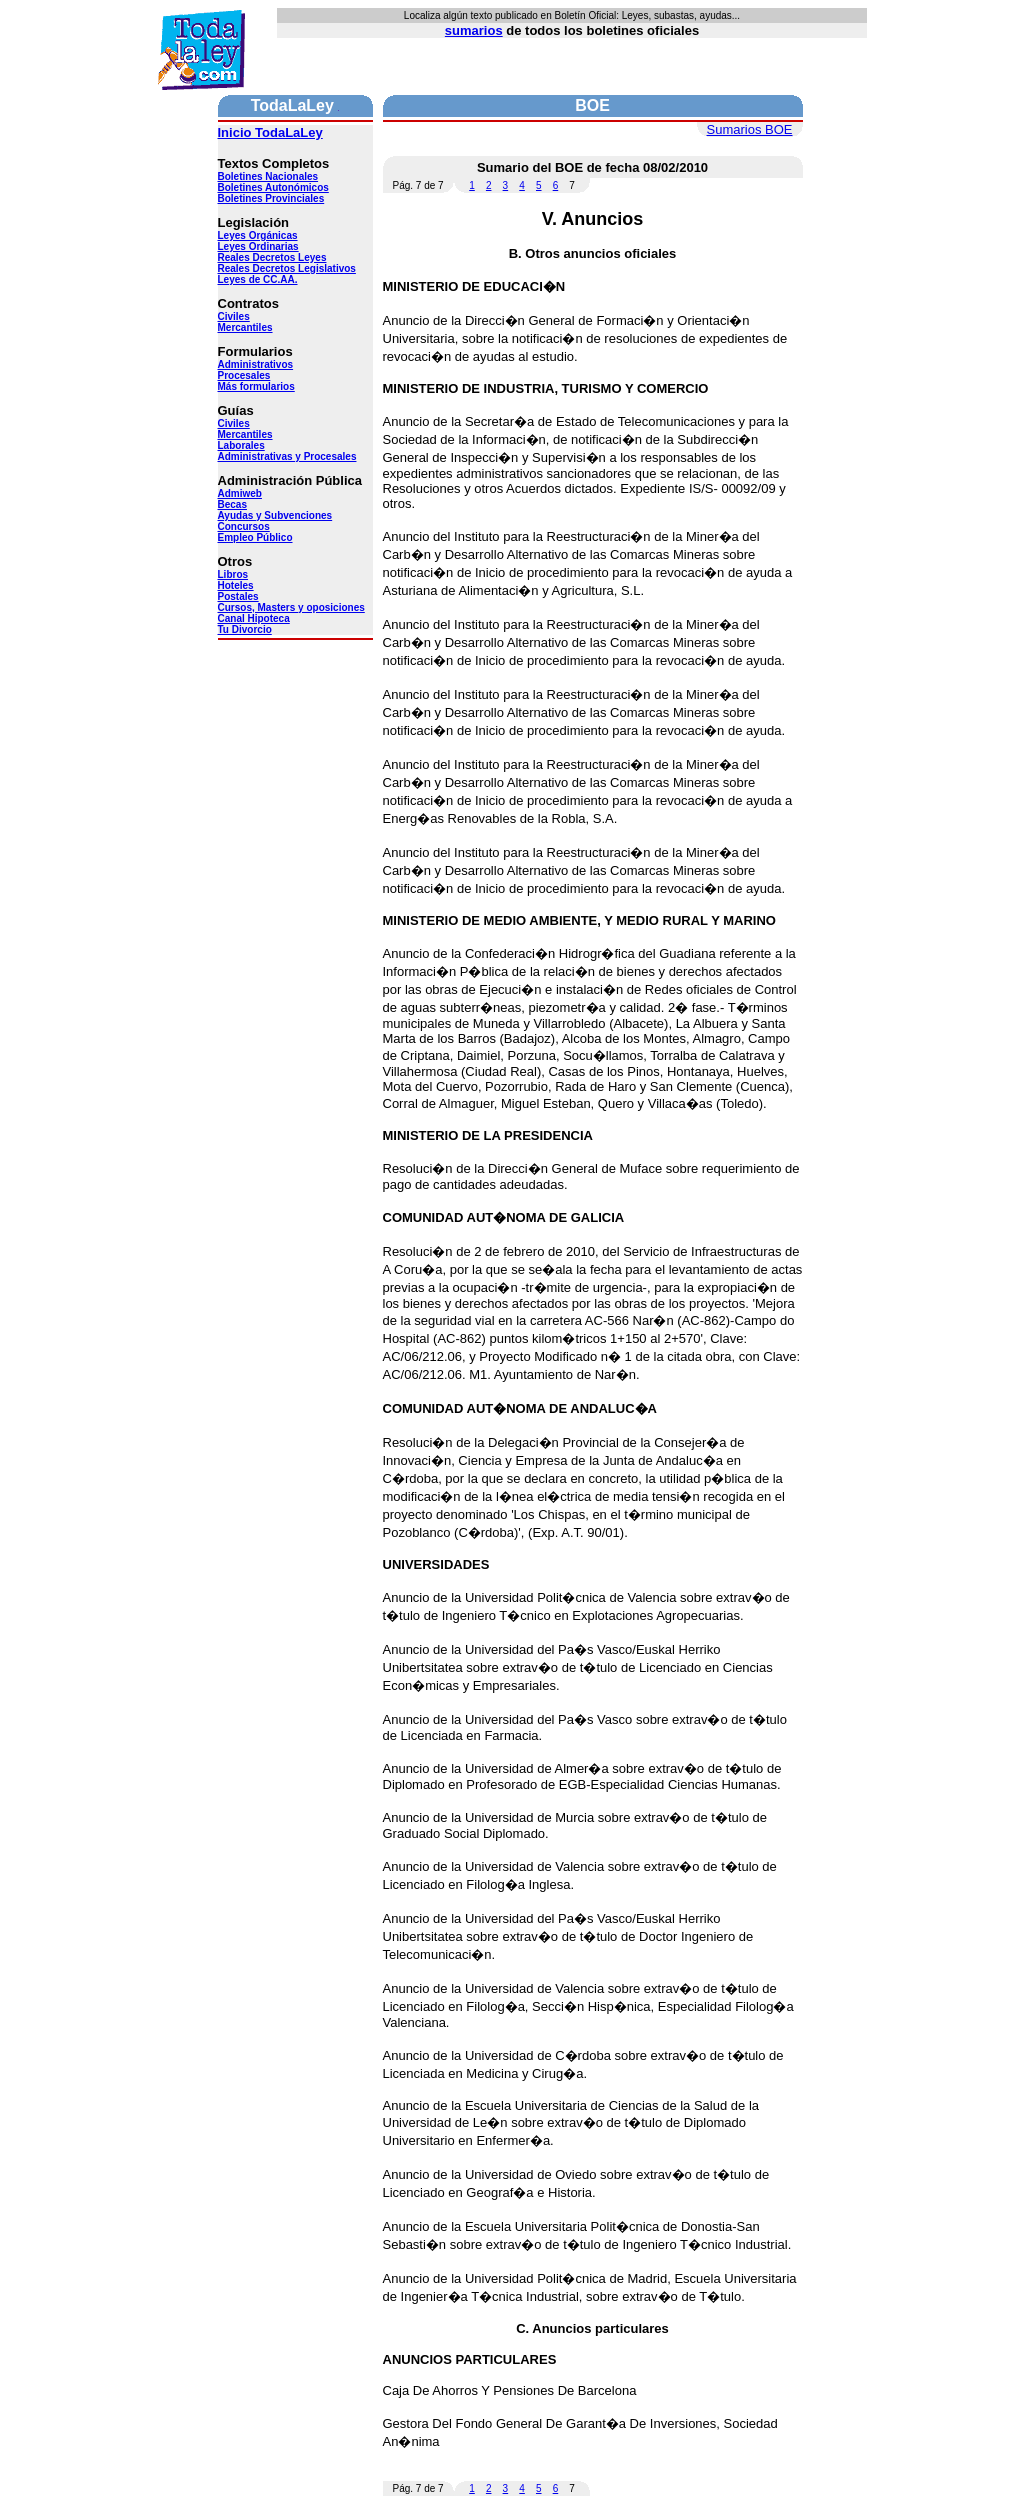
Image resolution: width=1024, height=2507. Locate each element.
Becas (232, 504)
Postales (238, 596)
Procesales (244, 375)
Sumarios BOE (750, 129)
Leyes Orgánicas (258, 235)
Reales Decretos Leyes (272, 257)
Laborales (241, 445)
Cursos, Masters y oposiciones (291, 607)
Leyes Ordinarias (258, 246)
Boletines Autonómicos (273, 187)
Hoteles (236, 585)
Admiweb (240, 493)
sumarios (474, 30)
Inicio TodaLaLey (270, 132)
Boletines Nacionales (268, 176)
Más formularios (256, 386)
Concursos (244, 526)
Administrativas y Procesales (287, 456)
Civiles (234, 316)
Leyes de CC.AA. (258, 279)
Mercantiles (245, 327)
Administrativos (256, 364)
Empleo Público (255, 537)
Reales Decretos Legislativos (287, 268)
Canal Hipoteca (254, 618)
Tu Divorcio (245, 629)
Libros (233, 574)
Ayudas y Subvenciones (275, 515)
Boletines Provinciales (271, 198)
